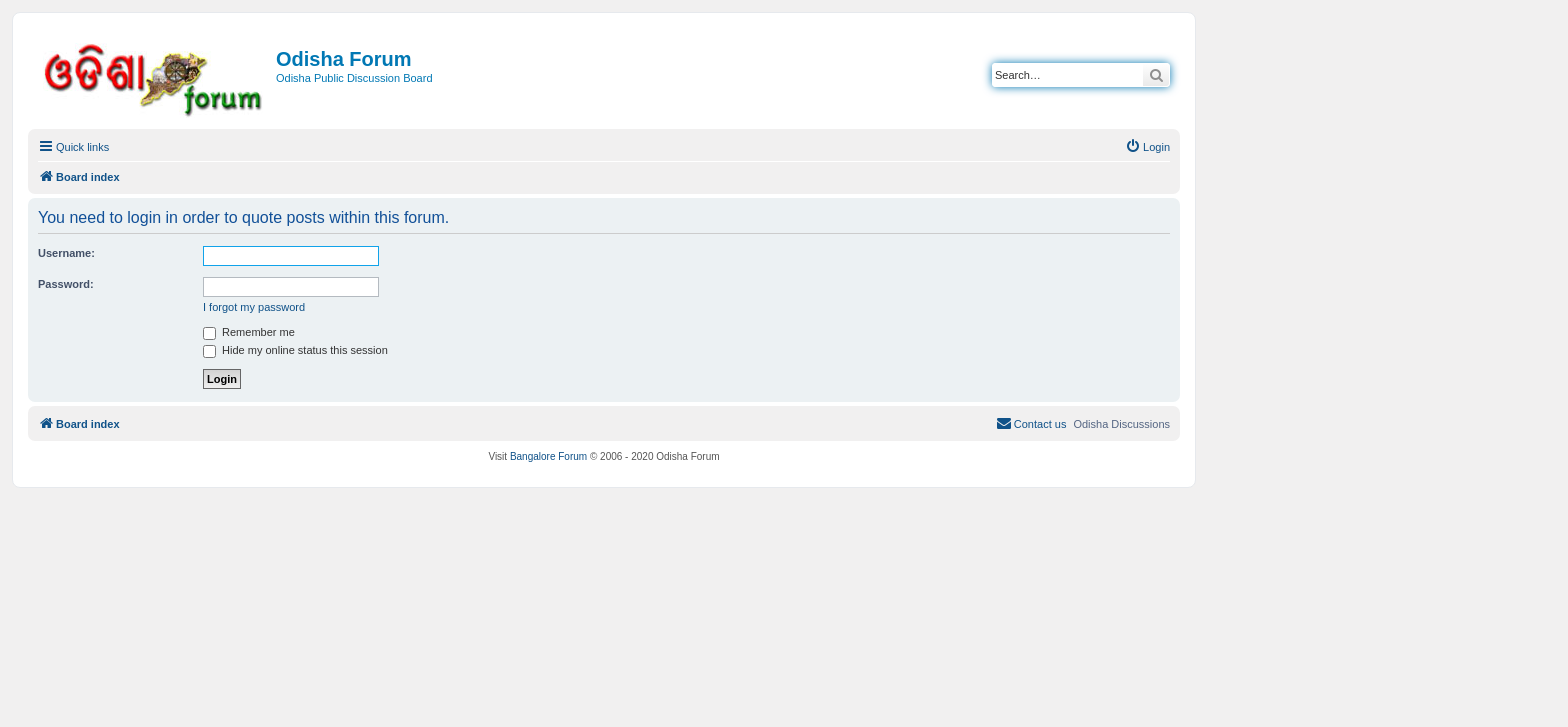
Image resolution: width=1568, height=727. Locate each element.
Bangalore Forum (548, 456)
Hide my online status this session (295, 350)
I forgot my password (254, 307)
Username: (66, 253)
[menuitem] (1147, 147)
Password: (66, 284)
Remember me (249, 332)
